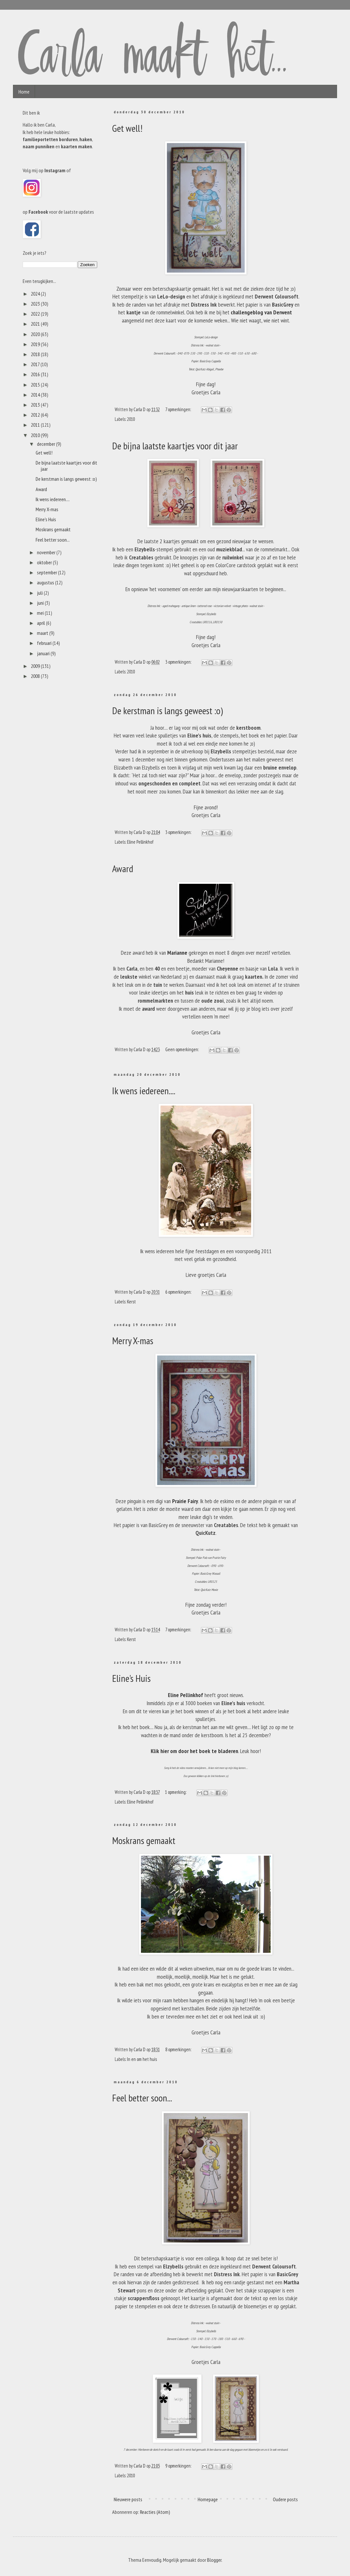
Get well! (127, 128)
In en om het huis (142, 2059)
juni (41, 603)
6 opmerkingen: (178, 1292)
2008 (36, 676)
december (46, 444)
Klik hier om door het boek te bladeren (194, 1751)
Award (122, 868)
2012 (36, 414)
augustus (46, 582)
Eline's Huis (131, 1678)
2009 (36, 666)
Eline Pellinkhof (140, 842)
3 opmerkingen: (178, 662)
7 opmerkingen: (178, 409)
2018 (36, 354)
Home (23, 91)
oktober (45, 562)
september (47, 572)
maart (43, 633)
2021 (36, 324)
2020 (36, 334)
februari (44, 643)
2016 (36, 374)
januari (44, 653)
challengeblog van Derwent (261, 312)
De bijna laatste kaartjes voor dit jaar (175, 445)
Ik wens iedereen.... (143, 1090)
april (41, 623)
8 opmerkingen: (178, 2049)
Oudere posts (285, 2499)
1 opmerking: (176, 1792)
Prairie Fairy (185, 1501)
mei (41, 613)
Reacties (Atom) (155, 2512)
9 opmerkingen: (178, 2466)
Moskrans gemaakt (143, 1840)
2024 (36, 293)
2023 (36, 303)
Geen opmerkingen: (182, 1049)
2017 (36, 364)
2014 (36, 394)
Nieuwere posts (128, 2499)
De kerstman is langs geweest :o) (167, 710)
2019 (36, 344)
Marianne (177, 952)
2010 (131, 419)
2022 (36, 313)
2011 (36, 425)
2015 (36, 384)
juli (40, 593)
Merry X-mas (132, 1340)
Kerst (131, 1302)
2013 (36, 404)
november (46, 552)
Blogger (214, 2560)
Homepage (208, 2499)
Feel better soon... (142, 2097)
